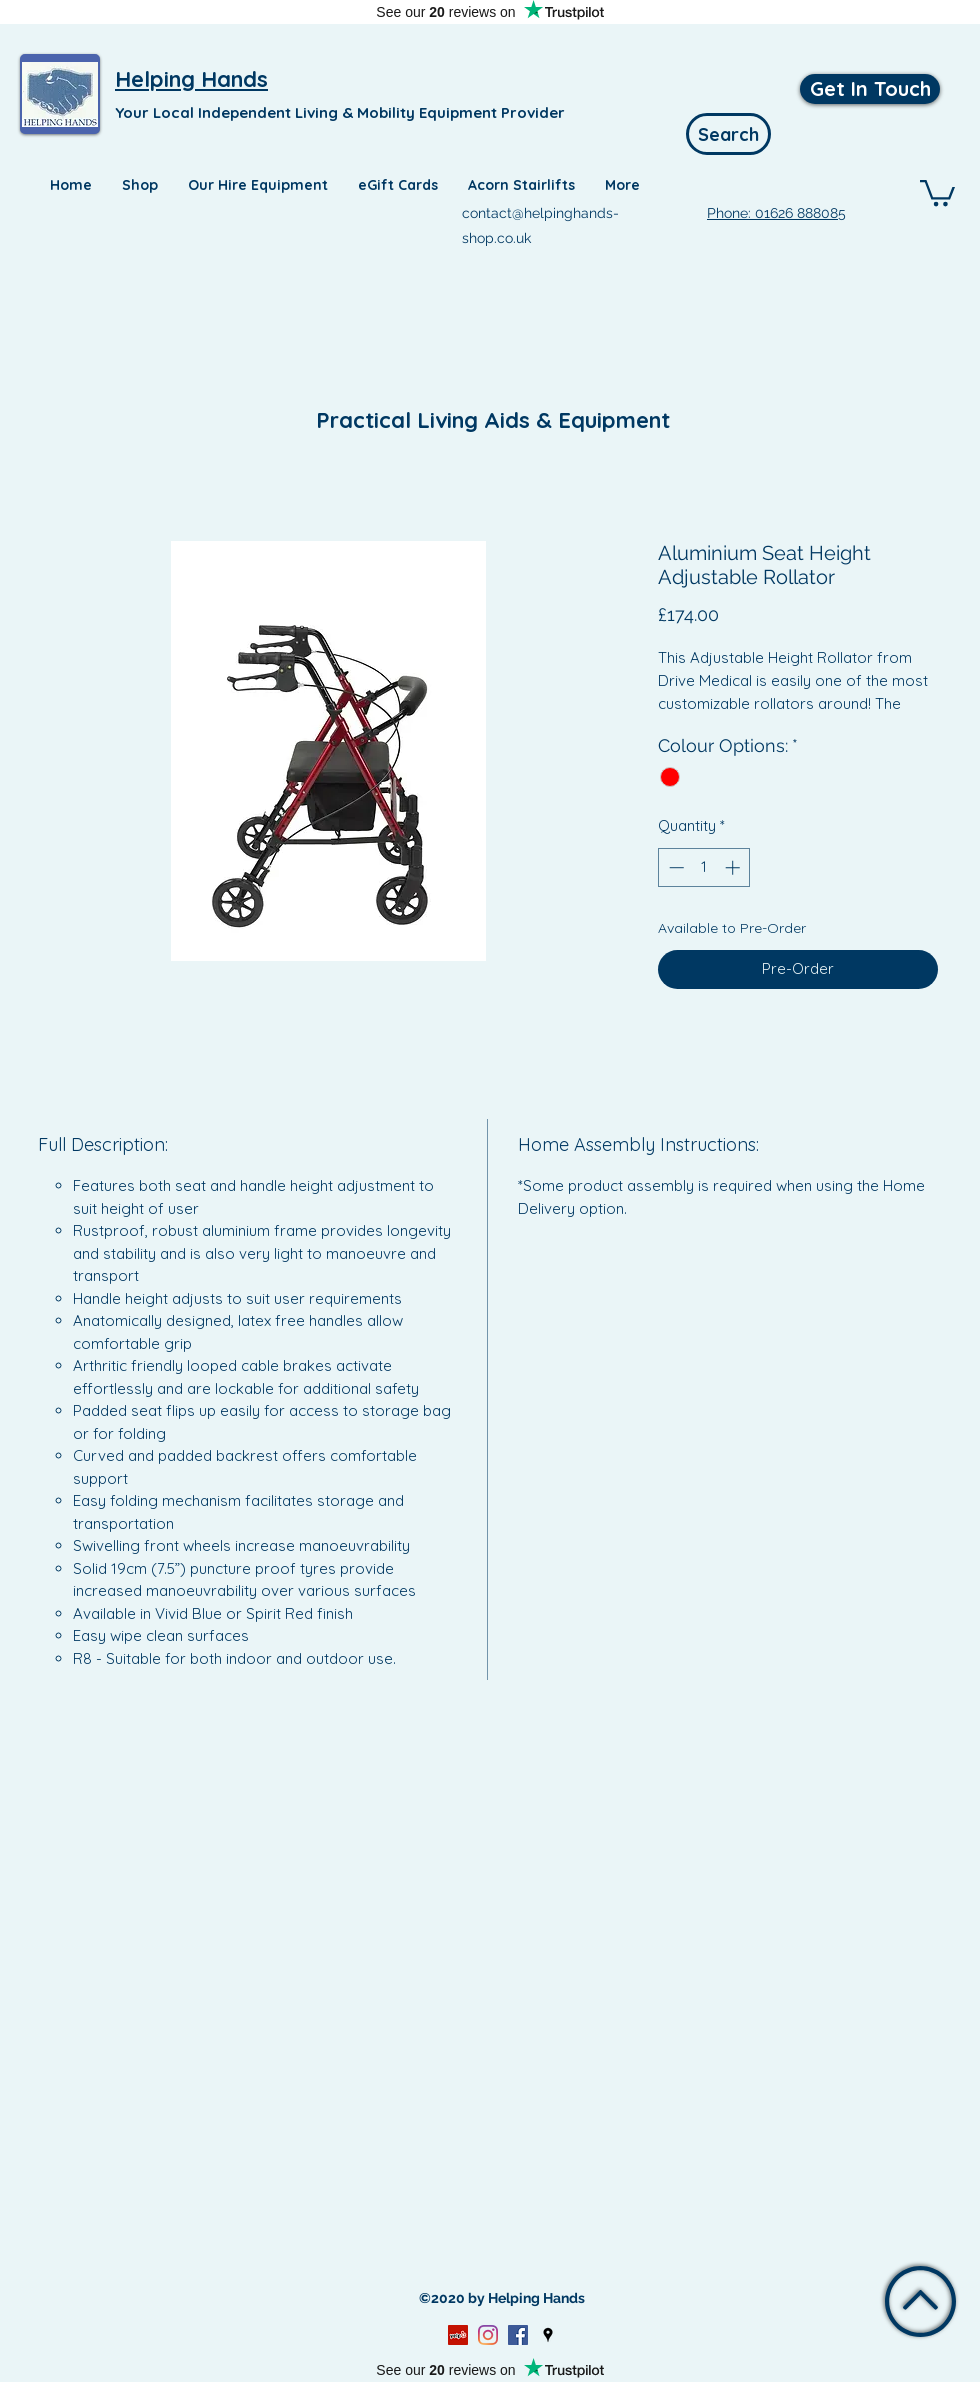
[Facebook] (518, 2335)
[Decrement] (674, 867)
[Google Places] (548, 2335)
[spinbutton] (704, 867)
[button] (937, 191)
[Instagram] (488, 2335)
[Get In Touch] (870, 89)
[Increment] (734, 867)
